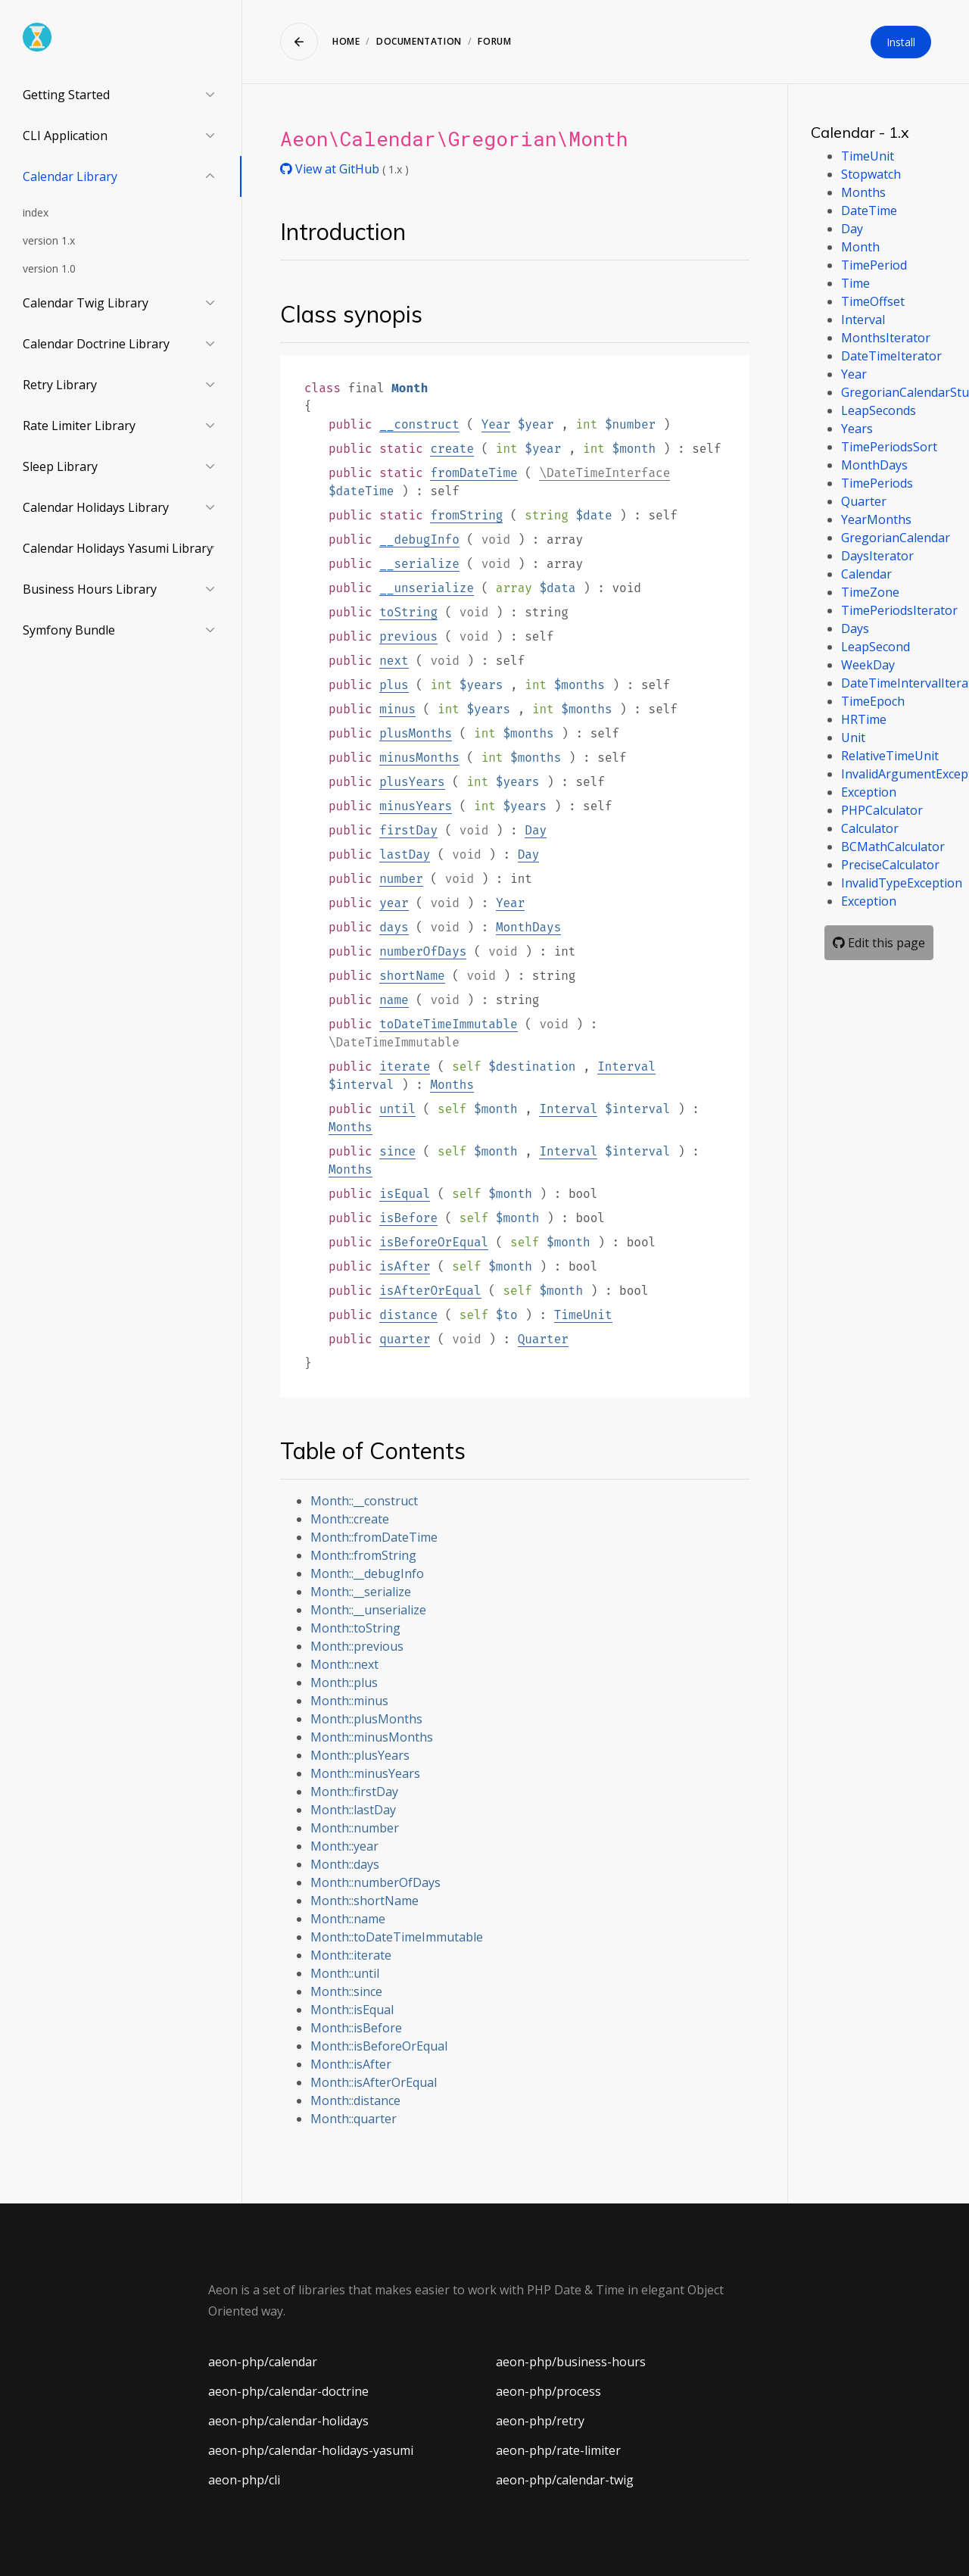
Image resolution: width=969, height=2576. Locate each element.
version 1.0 (49, 268)
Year (495, 424)
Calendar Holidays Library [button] (96, 507)
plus (393, 685)
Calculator (870, 828)
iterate (404, 1066)
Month (860, 247)
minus (397, 709)
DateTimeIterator (891, 356)
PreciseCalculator (890, 864)
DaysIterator (877, 555)
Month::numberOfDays (375, 1882)
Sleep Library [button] (60, 466)
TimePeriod (874, 265)
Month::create (349, 1519)
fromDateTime (473, 473)
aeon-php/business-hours (571, 2361)
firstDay (408, 830)
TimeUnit (583, 1315)
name (393, 1000)
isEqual (404, 1194)
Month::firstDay (354, 1791)
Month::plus (344, 1682)
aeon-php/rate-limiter (558, 2450)
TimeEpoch (873, 701)
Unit (853, 737)
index (35, 212)
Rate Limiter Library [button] (79, 425)
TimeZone (870, 592)
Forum (494, 41)
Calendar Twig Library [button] (85, 303)
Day (536, 830)
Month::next (344, 1664)
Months (452, 1084)
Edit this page (879, 942)
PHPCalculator (882, 810)
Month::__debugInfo (367, 1573)
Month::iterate (350, 1955)
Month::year (344, 1846)
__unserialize (426, 588)
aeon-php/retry (540, 2420)
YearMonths (876, 519)
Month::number (354, 1828)
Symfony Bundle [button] (69, 630)
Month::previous (356, 1646)
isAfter (404, 1266)
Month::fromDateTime (374, 1537)
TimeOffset (873, 301)
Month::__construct (364, 1500)
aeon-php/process (548, 2391)
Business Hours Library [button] (90, 589)
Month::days (344, 1864)
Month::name (347, 1918)
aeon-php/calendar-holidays (288, 2420)
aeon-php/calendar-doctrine (288, 2391)
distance (408, 1315)
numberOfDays (422, 951)
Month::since (346, 1991)
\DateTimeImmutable (394, 1042)
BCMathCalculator (893, 846)
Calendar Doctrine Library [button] (96, 343)
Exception (868, 792)
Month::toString (355, 1628)
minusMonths (419, 757)
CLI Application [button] (65, 135)
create (452, 448)
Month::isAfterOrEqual (373, 2082)
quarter (404, 1339)
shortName (411, 975)
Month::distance (355, 2100)
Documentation (419, 41)
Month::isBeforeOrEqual (378, 2046)
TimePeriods (877, 483)
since (397, 1151)
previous (408, 636)
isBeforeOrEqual (433, 1242)
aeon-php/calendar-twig (565, 2480)
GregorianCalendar (895, 537)
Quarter (543, 1339)
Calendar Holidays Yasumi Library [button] (118, 548)
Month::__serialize (360, 1591)
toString (408, 612)
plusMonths (415, 733)
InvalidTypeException (901, 883)
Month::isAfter (350, 2064)
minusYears (415, 806)
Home (346, 41)
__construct (419, 424)
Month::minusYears (365, 1773)
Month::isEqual (352, 2009)
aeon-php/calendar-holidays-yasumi (310, 2450)
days (393, 927)
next (393, 660)
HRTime (863, 719)
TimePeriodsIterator (899, 610)
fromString (466, 515)
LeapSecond (875, 646)
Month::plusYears (360, 1755)
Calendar (866, 574)
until (397, 1109)
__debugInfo (419, 539)
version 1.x (49, 240)
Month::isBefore (356, 2027)
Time (855, 283)
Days (855, 628)
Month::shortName (364, 1900)
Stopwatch (871, 174)
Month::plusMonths (366, 1719)
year (393, 903)
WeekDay (868, 664)
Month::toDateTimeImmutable (396, 1937)
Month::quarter (353, 2118)
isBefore (408, 1218)
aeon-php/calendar (262, 2361)
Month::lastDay (353, 1809)
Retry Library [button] (60, 384)
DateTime (869, 210)
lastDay (404, 854)
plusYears (411, 782)
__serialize (419, 564)
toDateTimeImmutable (448, 1024)
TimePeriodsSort (889, 446)
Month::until (344, 1973)
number (401, 879)
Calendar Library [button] (70, 176)
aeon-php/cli (244, 2480)
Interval (626, 1066)
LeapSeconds (878, 410)
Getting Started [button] (66, 94)
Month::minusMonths (371, 1737)
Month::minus (349, 1700)
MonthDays (528, 927)
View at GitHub (331, 169)
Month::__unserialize (368, 1609)
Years (857, 428)
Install (900, 42)
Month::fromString (363, 1555)
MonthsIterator (885, 337)
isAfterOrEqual (430, 1290)
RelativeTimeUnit (890, 755)
